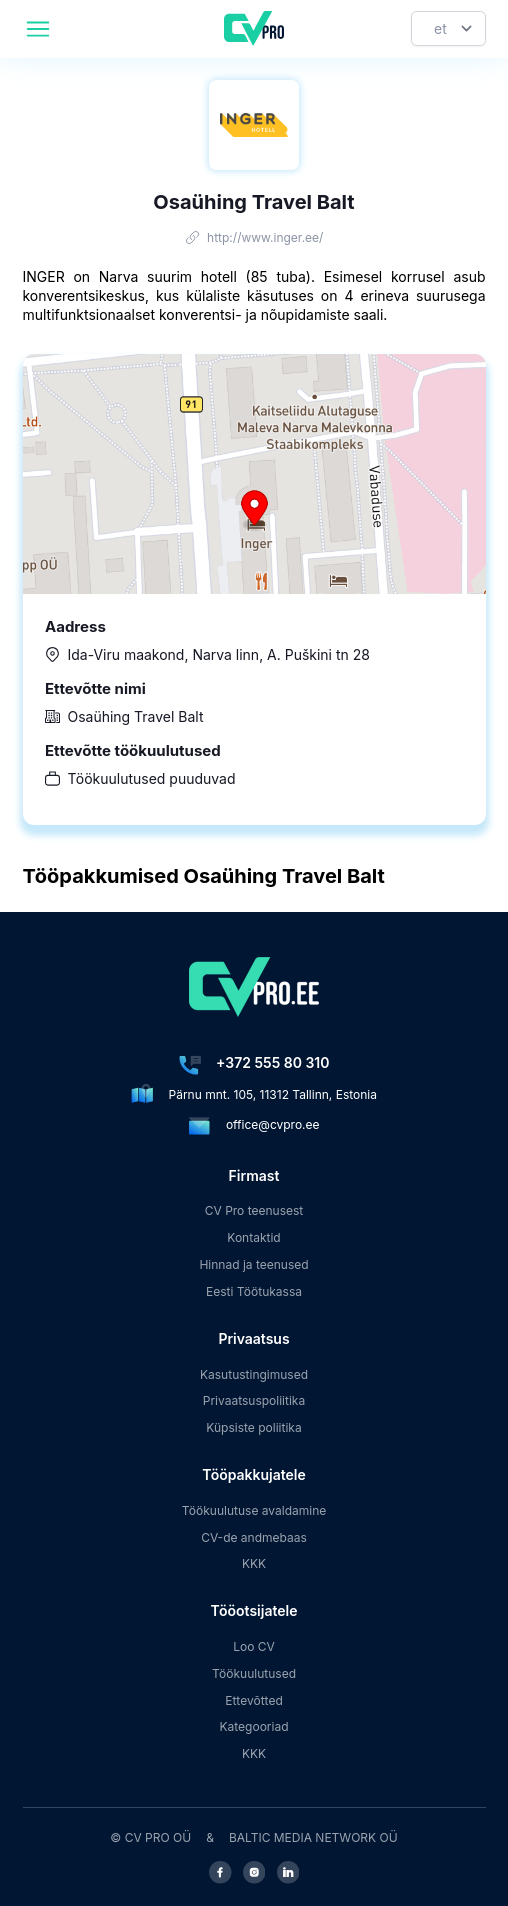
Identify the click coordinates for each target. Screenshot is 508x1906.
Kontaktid (253, 1237)
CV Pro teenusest (254, 1210)
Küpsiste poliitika (253, 1427)
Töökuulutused (254, 1673)
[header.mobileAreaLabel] (38, 29)
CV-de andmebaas (254, 1537)
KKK (254, 1563)
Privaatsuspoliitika (254, 1400)
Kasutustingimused (254, 1374)
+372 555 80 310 (272, 1062)
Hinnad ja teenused (253, 1264)
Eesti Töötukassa (254, 1291)
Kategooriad (254, 1726)
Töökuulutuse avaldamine (254, 1510)
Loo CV (254, 1646)
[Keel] (448, 28)
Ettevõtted (254, 1700)
